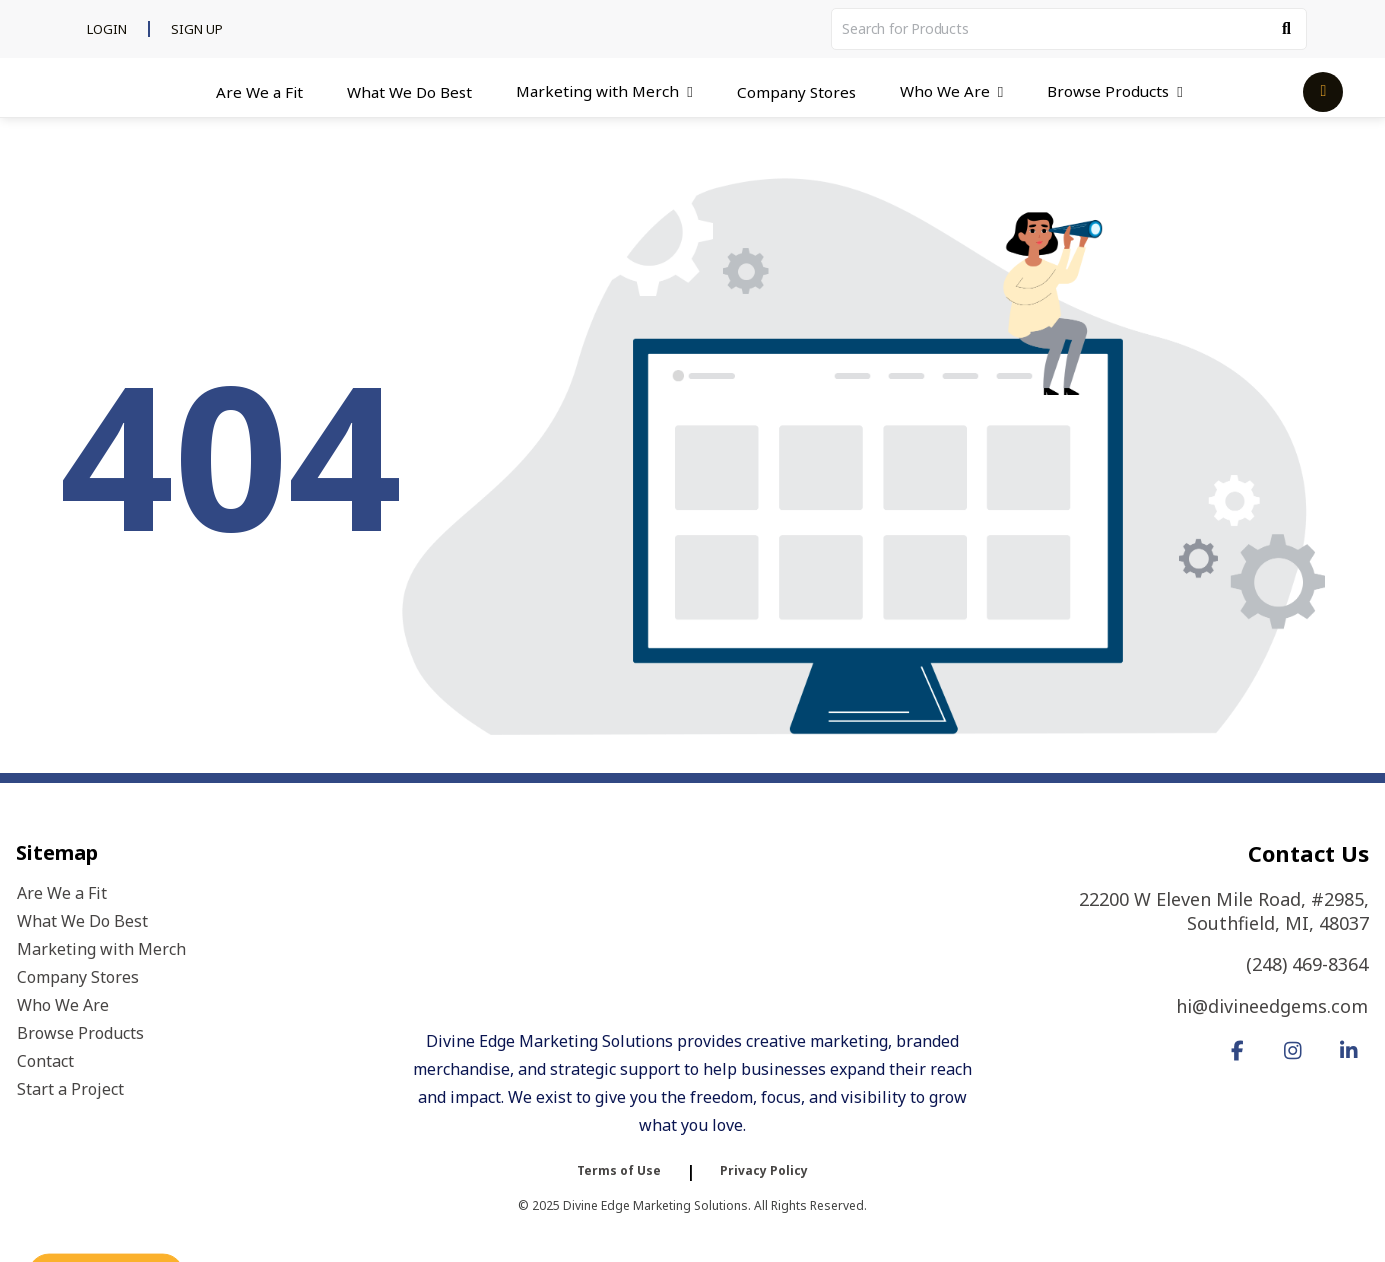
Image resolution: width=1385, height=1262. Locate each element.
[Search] (1287, 29)
